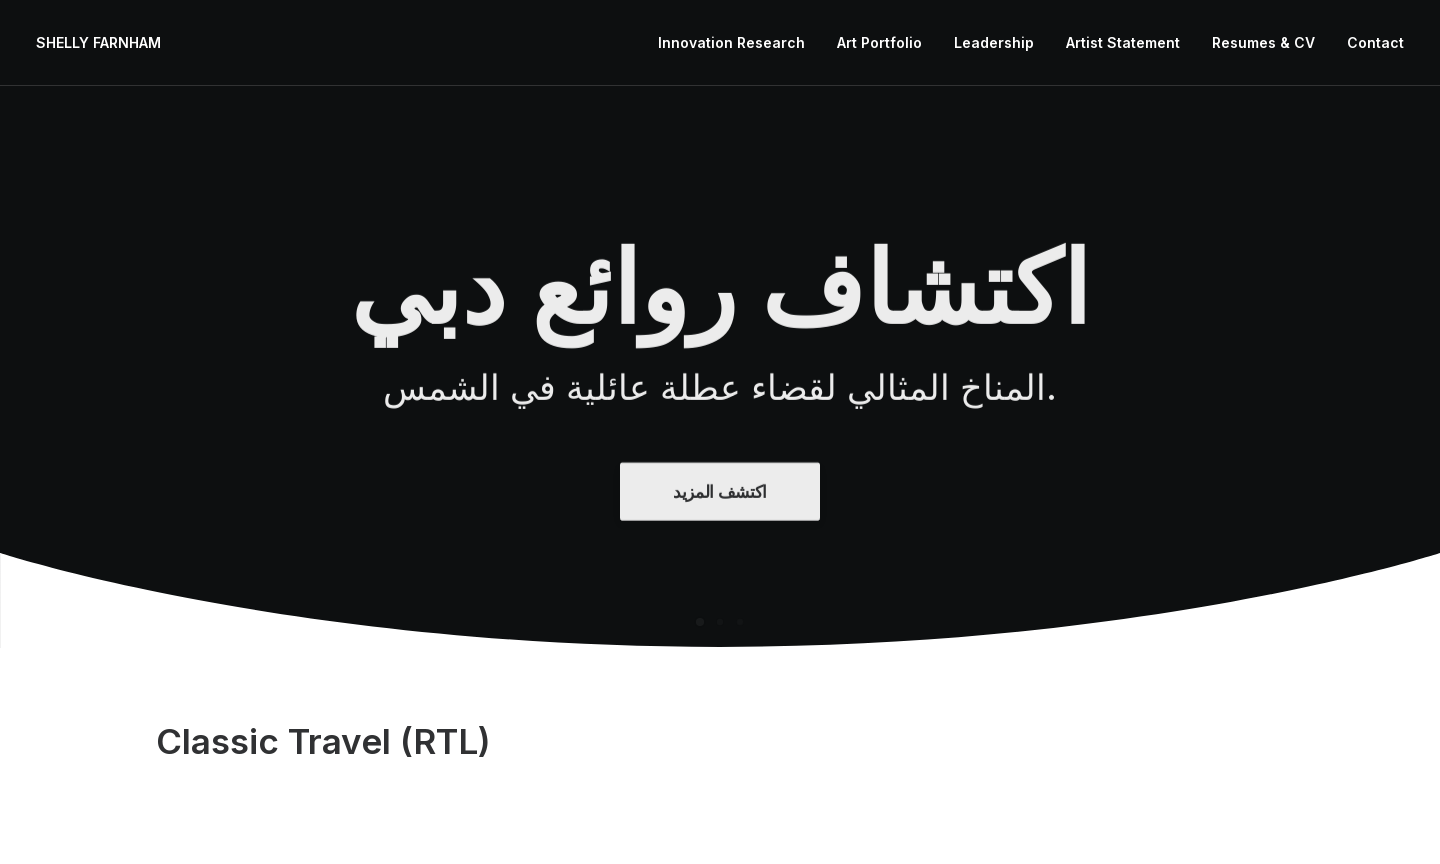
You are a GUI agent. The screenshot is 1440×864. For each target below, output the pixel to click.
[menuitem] (738, 43)
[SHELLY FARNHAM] (98, 43)
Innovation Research (731, 42)
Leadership (994, 42)
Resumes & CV (1263, 42)
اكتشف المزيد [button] (720, 526)
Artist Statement (1123, 42)
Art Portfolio (879, 42)
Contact (1375, 42)
